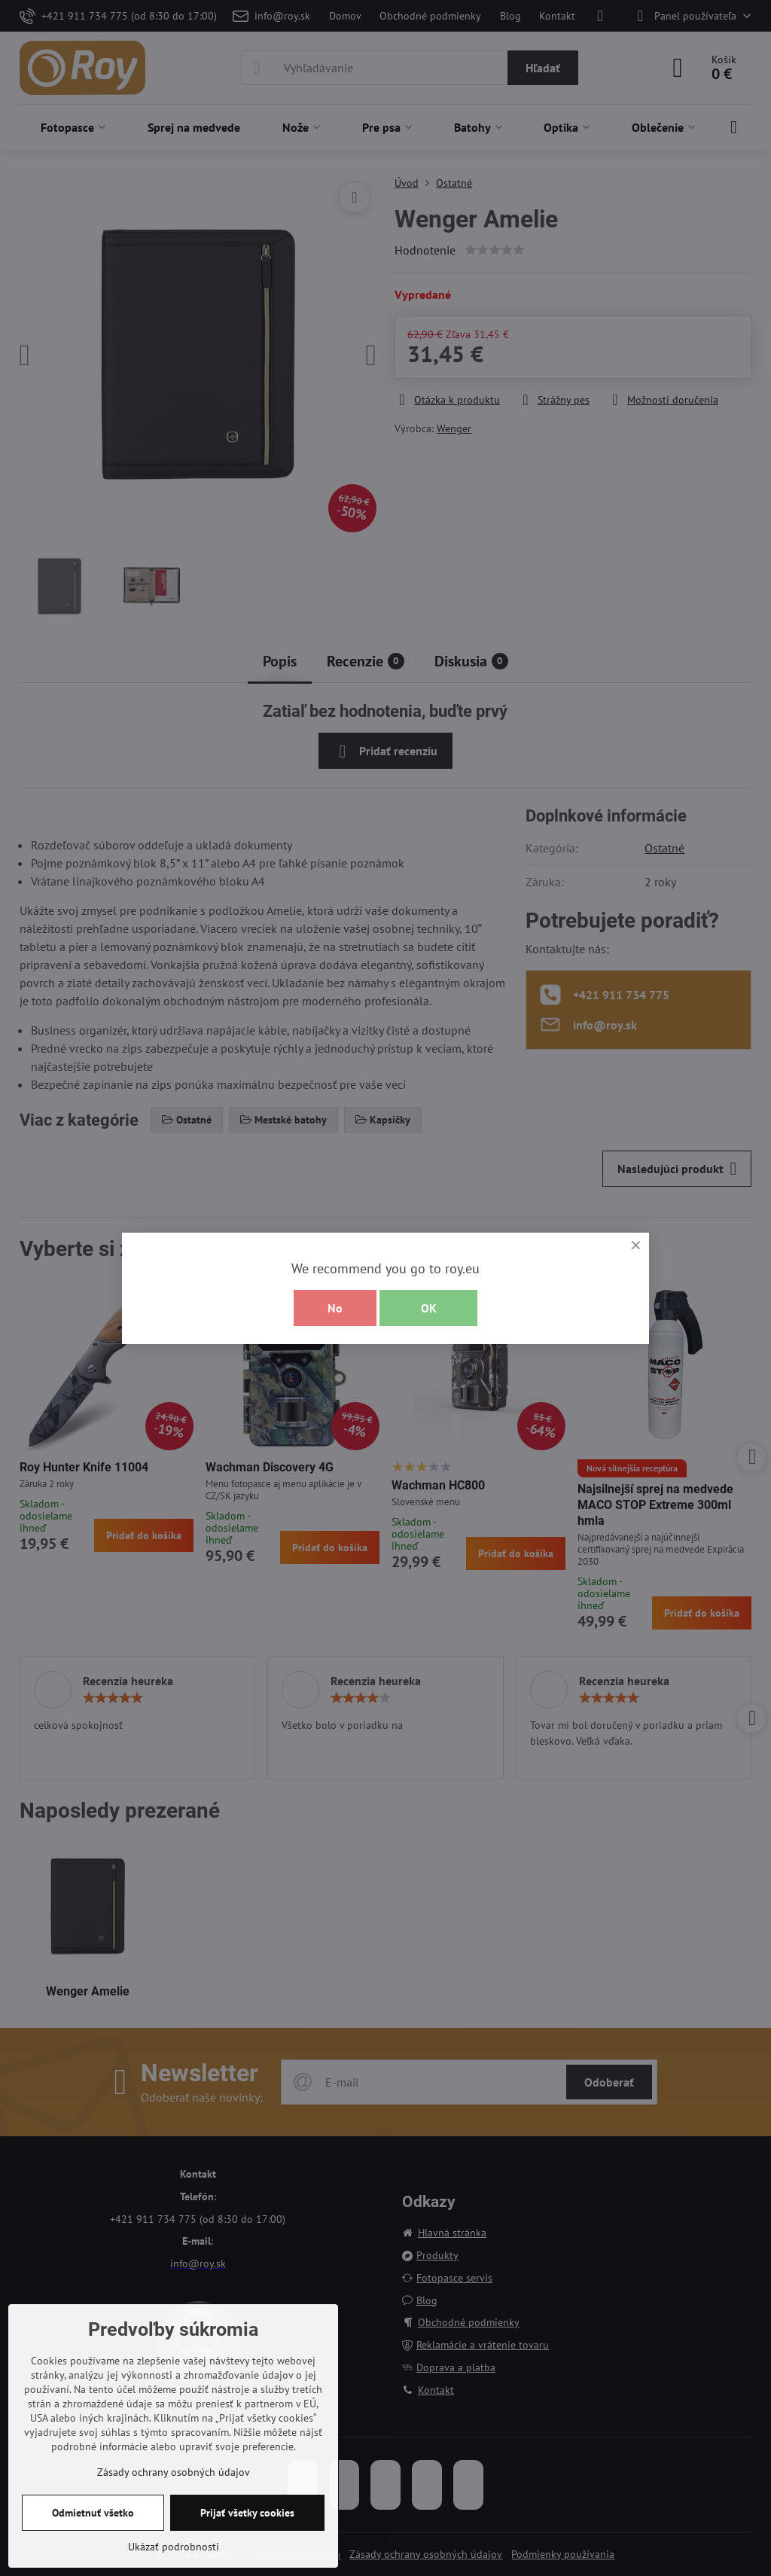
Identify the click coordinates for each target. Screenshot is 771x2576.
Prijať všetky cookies (247, 2513)
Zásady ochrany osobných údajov (173, 2472)
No (335, 1307)
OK (429, 1307)
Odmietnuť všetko (93, 2513)
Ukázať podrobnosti (173, 2546)
